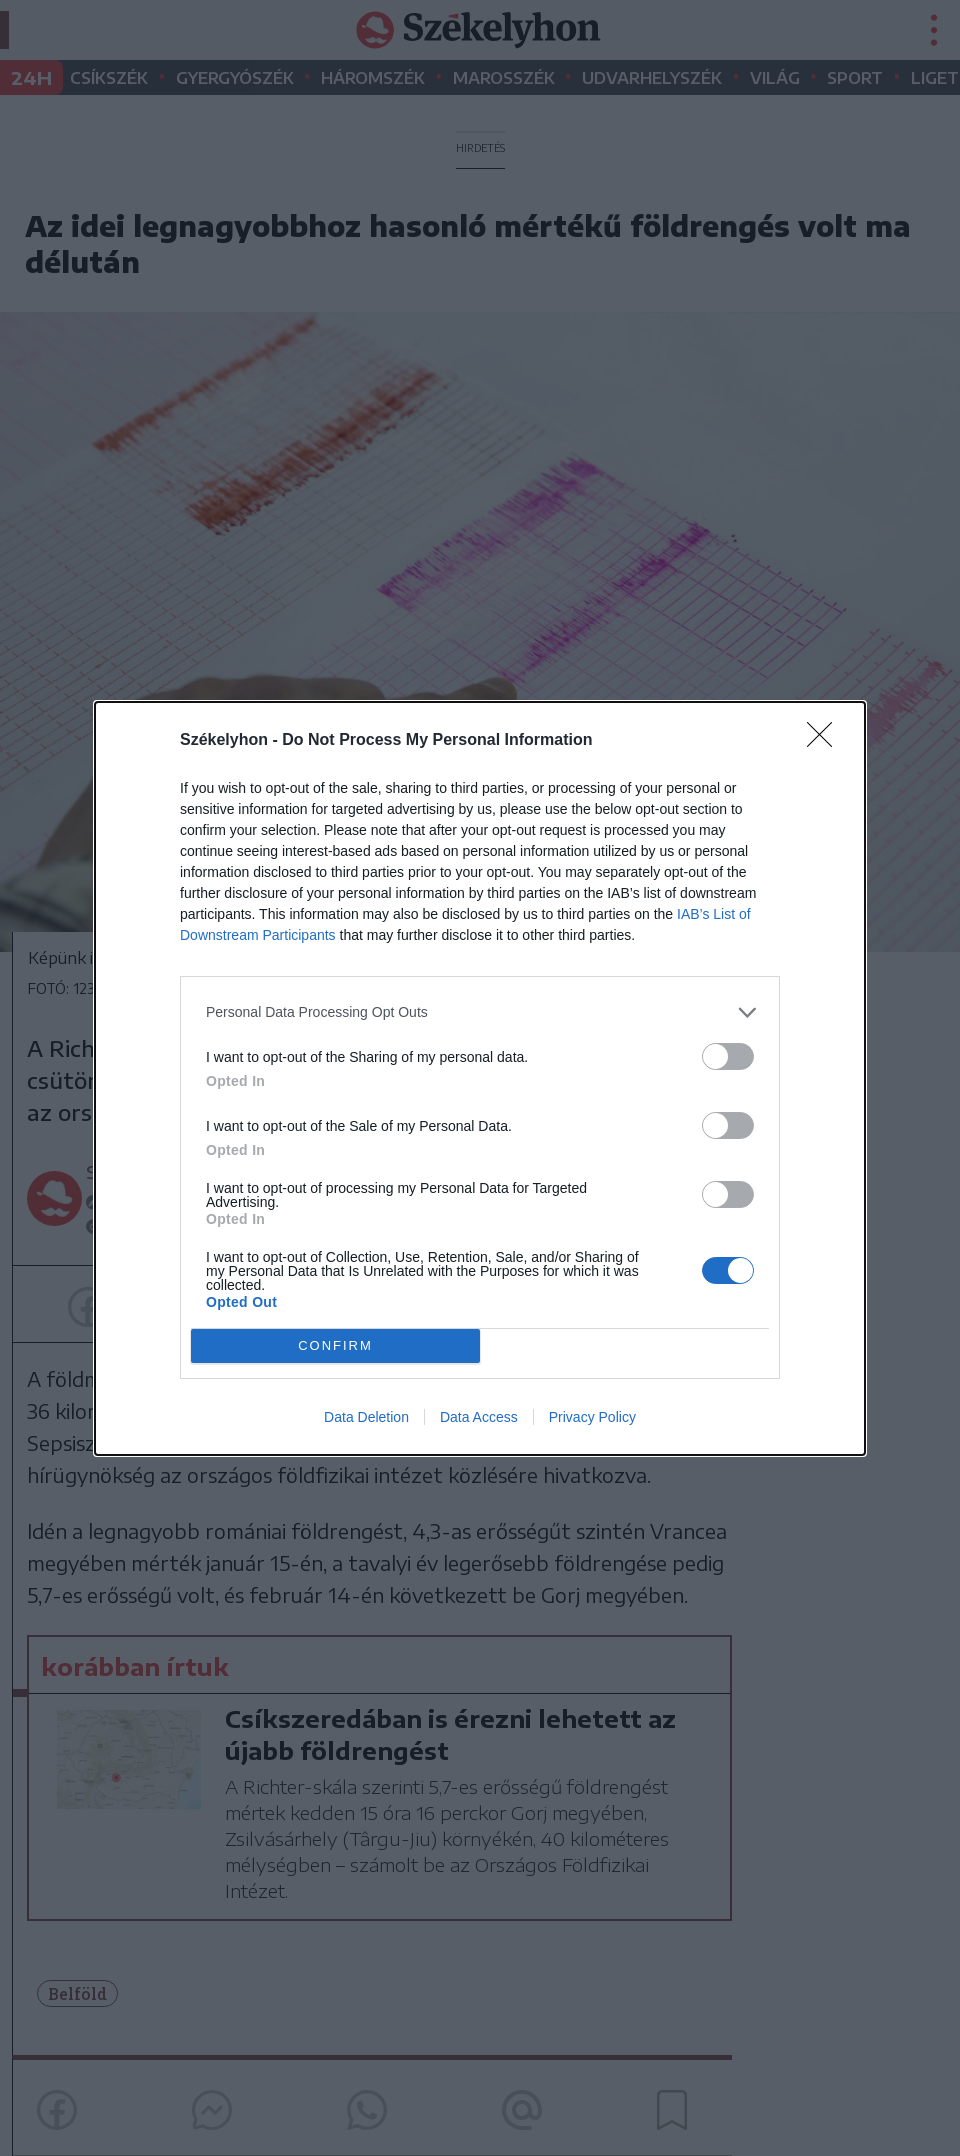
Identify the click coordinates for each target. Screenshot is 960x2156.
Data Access (479, 1417)
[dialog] (480, 1078)
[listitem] (480, 1012)
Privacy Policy (592, 1417)
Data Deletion (366, 1417)
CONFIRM (335, 1345)
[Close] (826, 741)
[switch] (728, 1056)
